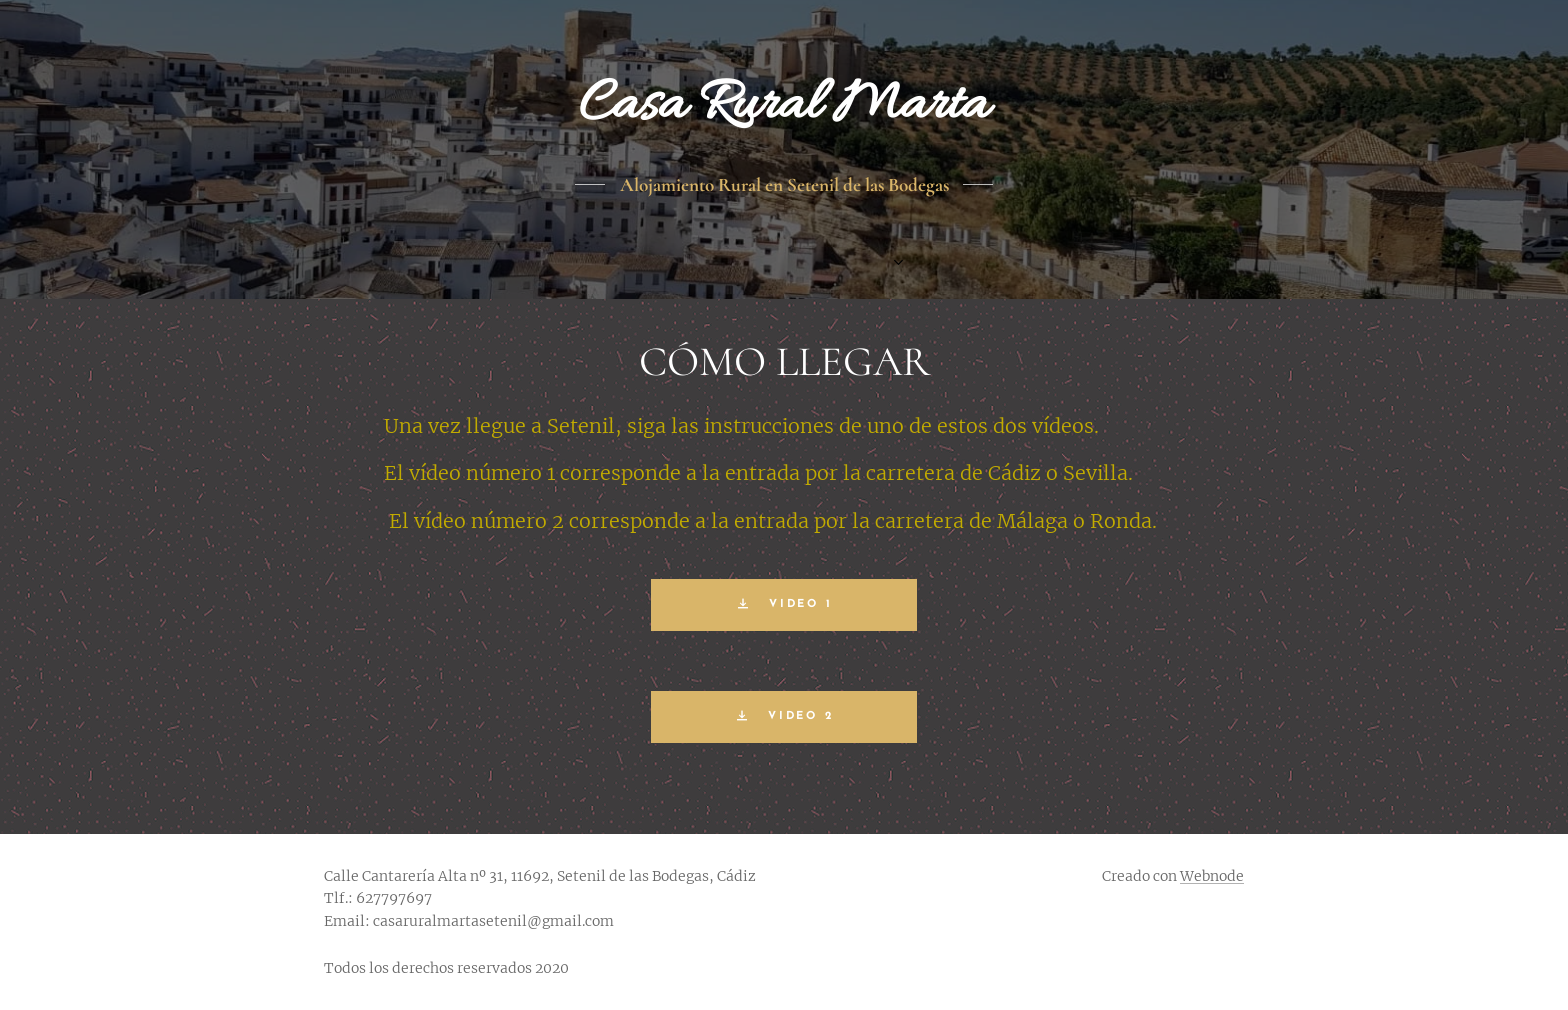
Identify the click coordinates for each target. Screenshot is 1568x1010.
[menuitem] (643, 264)
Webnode (1212, 876)
